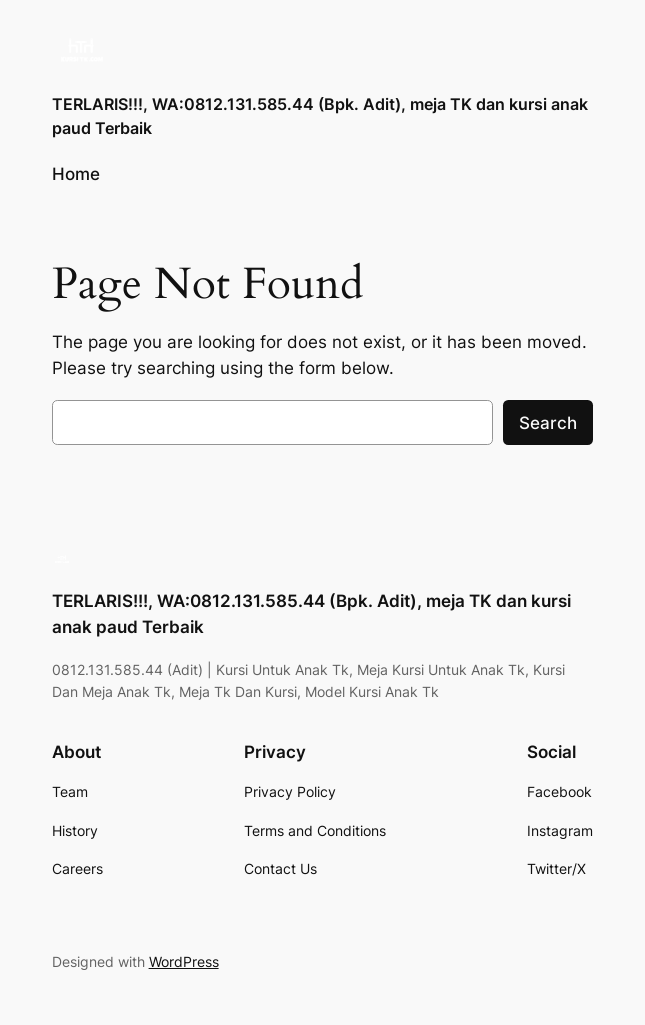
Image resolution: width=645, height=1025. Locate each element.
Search (548, 423)
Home (76, 174)
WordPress (184, 961)
